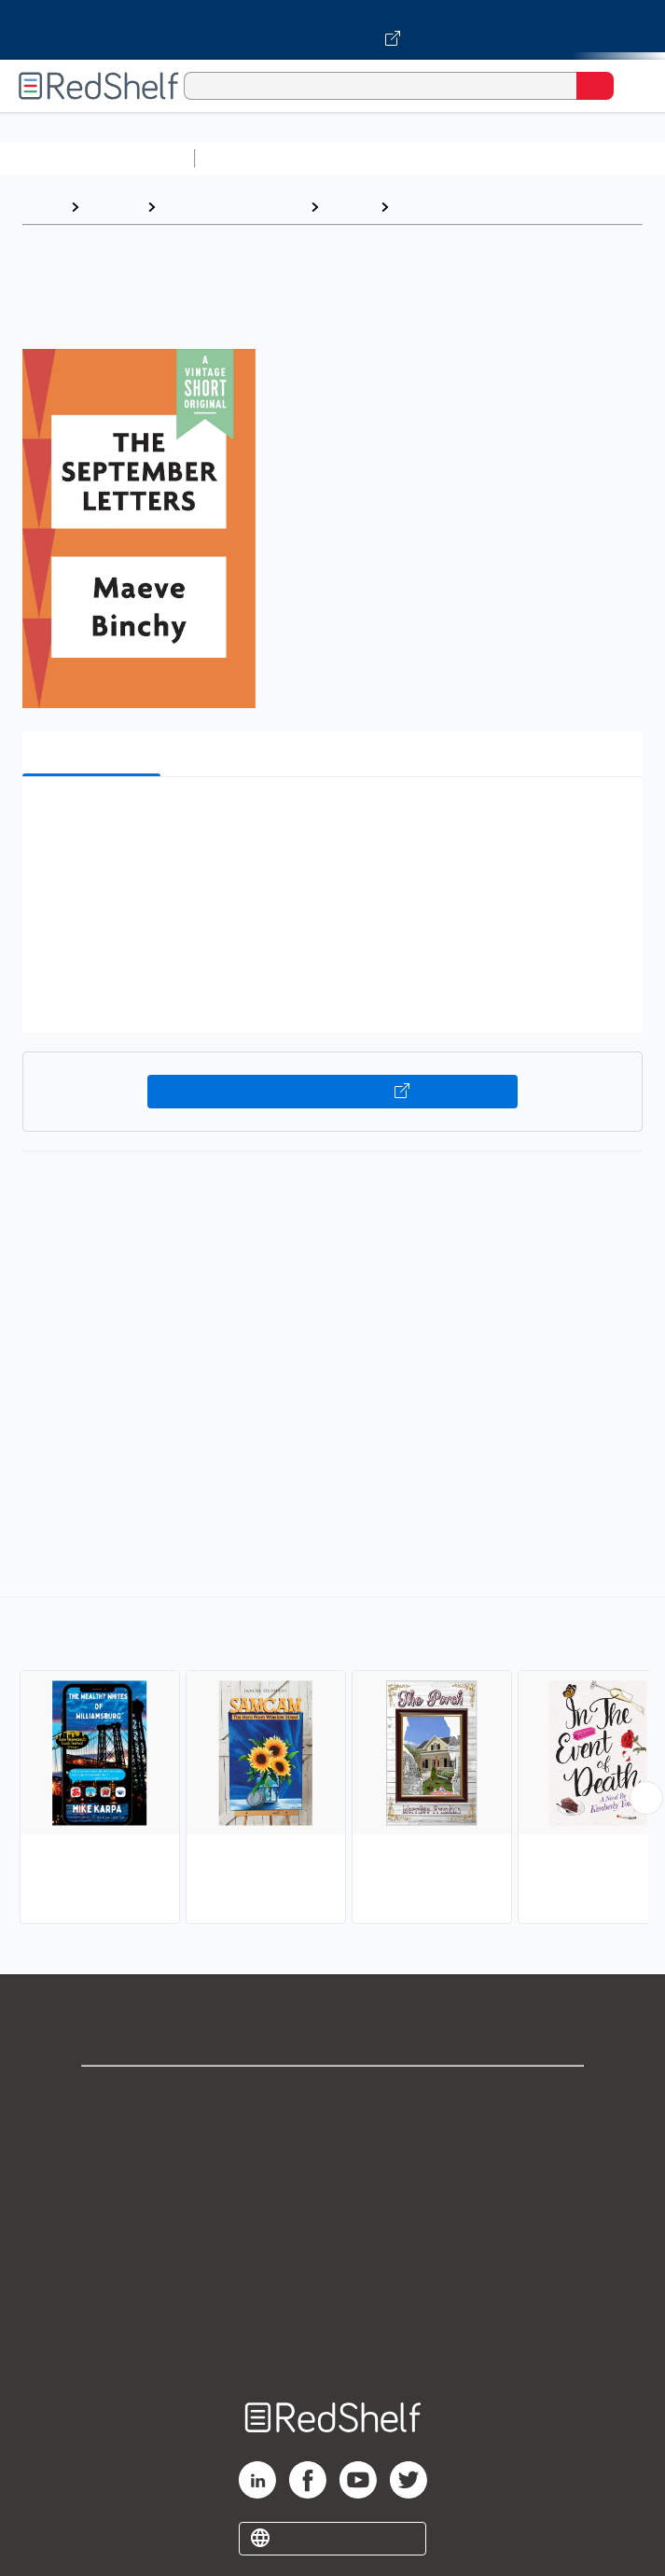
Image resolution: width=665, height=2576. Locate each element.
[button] (330, 819)
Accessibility (333, 2301)
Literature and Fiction (232, 207)
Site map (333, 2342)
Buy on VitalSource (333, 1091)
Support (333, 2137)
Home (42, 207)
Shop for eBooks (333, 2096)
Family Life (435, 207)
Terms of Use (332, 2219)
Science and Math (365, 158)
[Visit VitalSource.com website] (332, 30)
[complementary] (332, 1762)
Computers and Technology (532, 158)
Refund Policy (332, 2260)
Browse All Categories (97, 158)
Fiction (349, 207)
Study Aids (251, 158)
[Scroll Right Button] (646, 1798)
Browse (113, 207)
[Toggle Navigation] (632, 85)
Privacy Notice (332, 2178)
